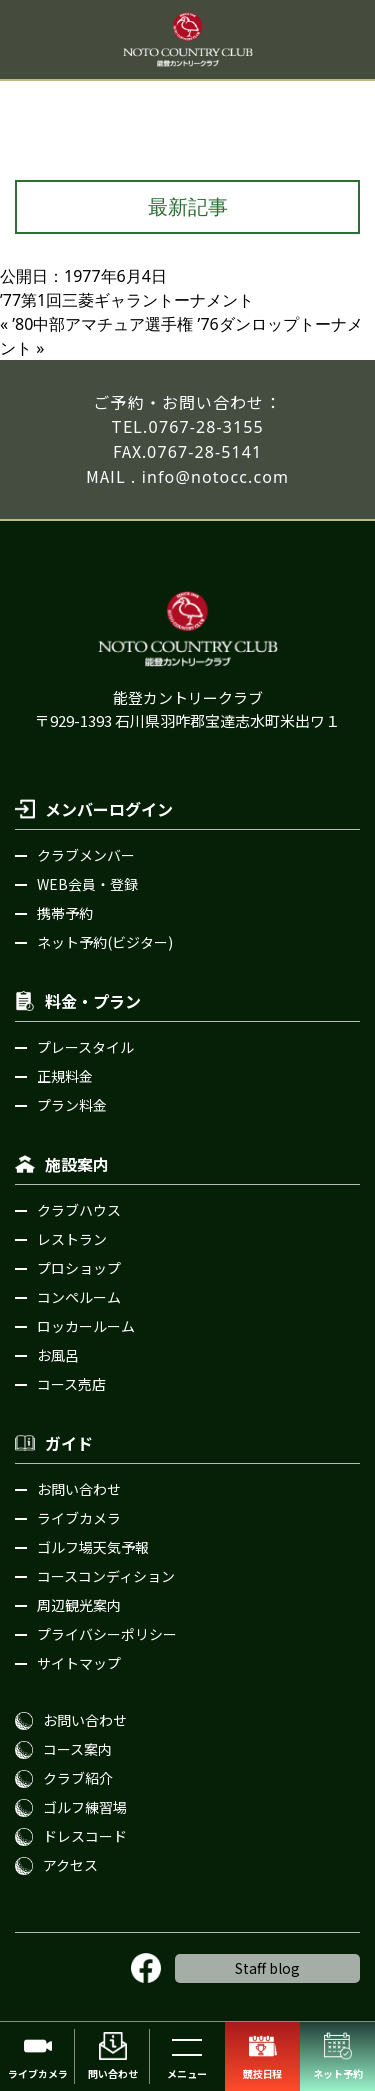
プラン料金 (72, 1105)
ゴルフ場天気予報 (93, 1547)
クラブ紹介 (78, 1778)
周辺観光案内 (79, 1605)
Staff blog (267, 1968)
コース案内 (77, 1749)
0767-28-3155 (206, 427)
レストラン (72, 1239)
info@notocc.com (215, 477)
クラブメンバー (86, 855)
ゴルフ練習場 (85, 1807)
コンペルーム (79, 1297)
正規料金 (65, 1076)
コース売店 (71, 1384)
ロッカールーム (86, 1326)
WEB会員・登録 (87, 884)
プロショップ (79, 1268)
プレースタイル (85, 1047)
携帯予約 (65, 913)
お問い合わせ (79, 1489)
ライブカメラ (79, 1518)
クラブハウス (79, 1210)
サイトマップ (79, 1663)
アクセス (70, 1865)
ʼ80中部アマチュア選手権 (102, 324)
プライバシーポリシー (107, 1634)
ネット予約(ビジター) (105, 942)
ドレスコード (85, 1836)
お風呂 (58, 1355)
